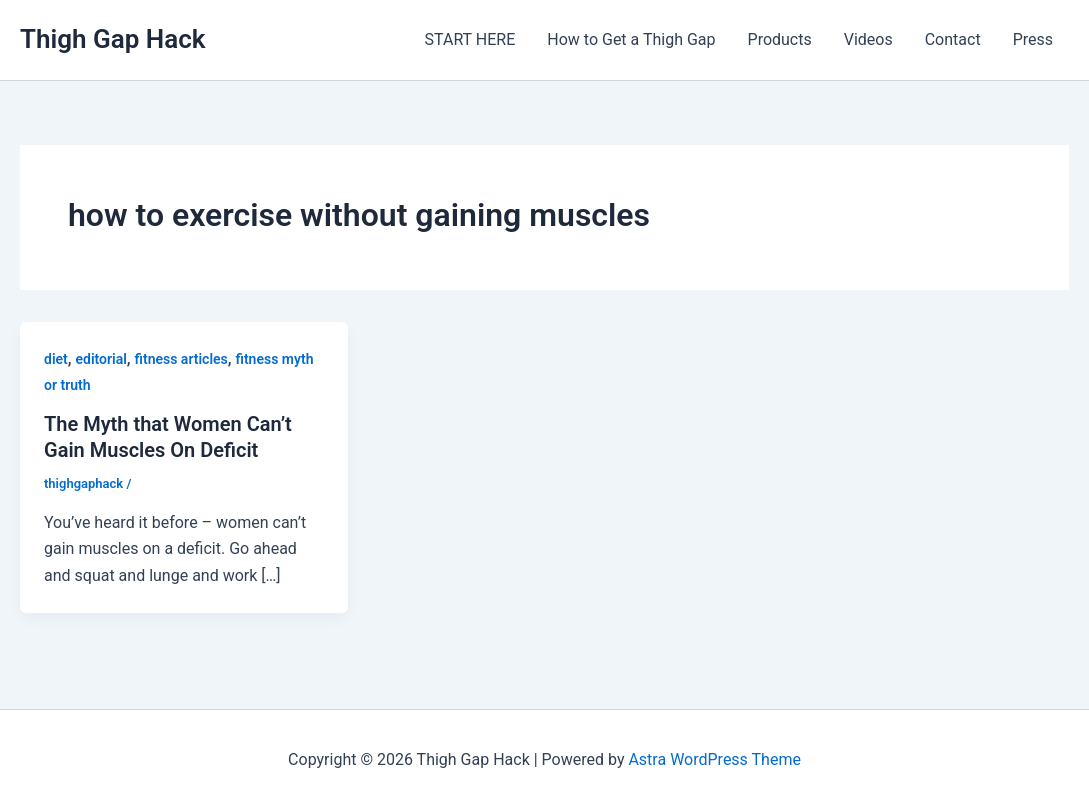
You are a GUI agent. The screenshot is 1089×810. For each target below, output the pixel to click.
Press (1033, 39)
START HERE (470, 39)
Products (780, 39)
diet (56, 359)
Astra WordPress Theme (714, 759)
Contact (953, 39)
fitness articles (181, 359)
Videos (868, 39)
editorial (101, 359)
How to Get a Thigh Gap (631, 39)
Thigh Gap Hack (112, 39)
